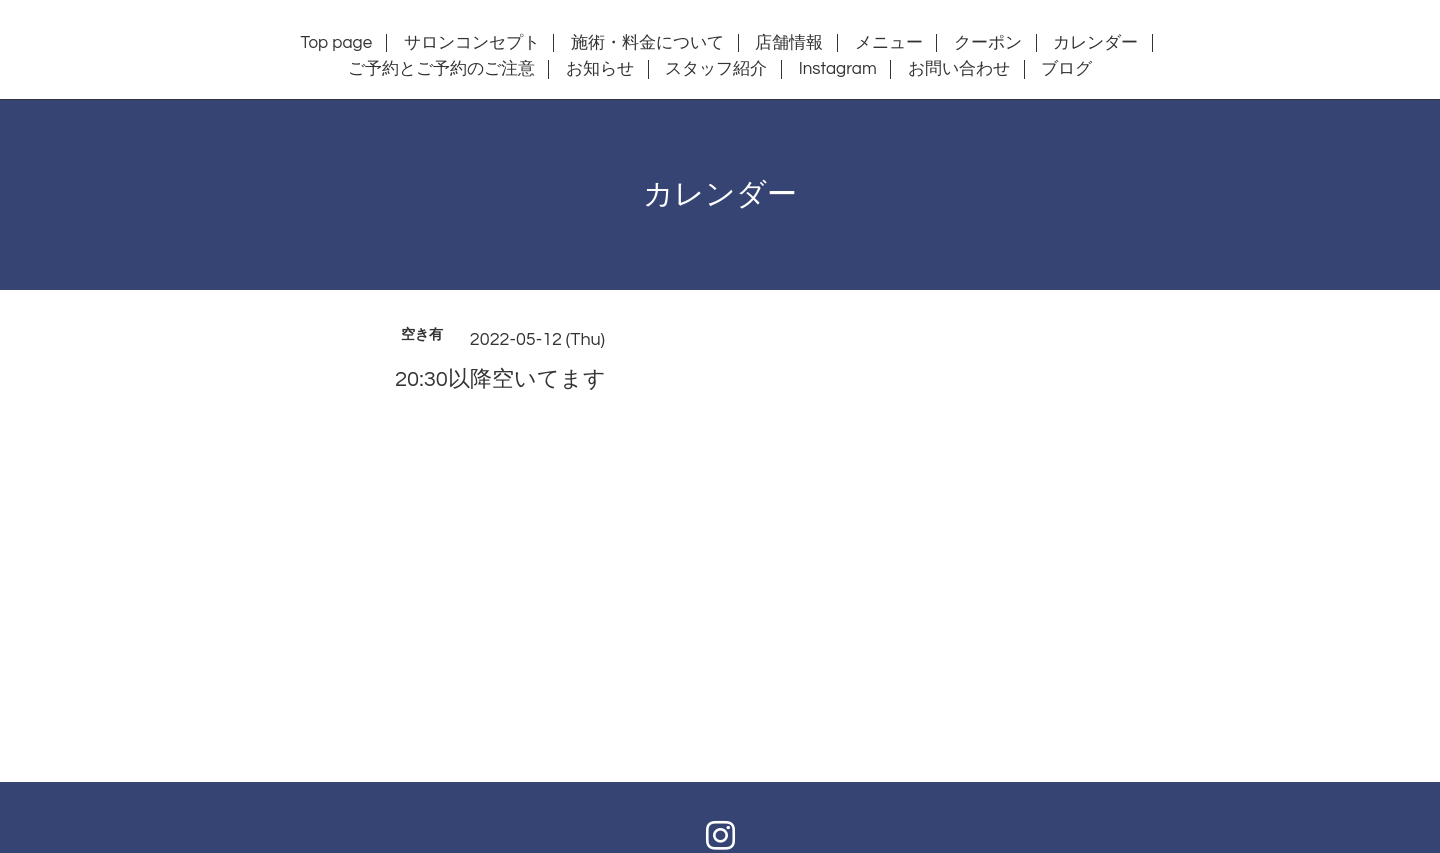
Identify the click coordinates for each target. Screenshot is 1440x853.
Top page (337, 43)
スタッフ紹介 (716, 69)
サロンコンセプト (472, 43)
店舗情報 (789, 43)
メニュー (889, 43)
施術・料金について (647, 43)
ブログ (1066, 69)
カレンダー (1095, 43)
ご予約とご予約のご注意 (441, 69)
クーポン (988, 43)
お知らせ (600, 69)
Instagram (838, 69)
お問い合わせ (959, 69)
